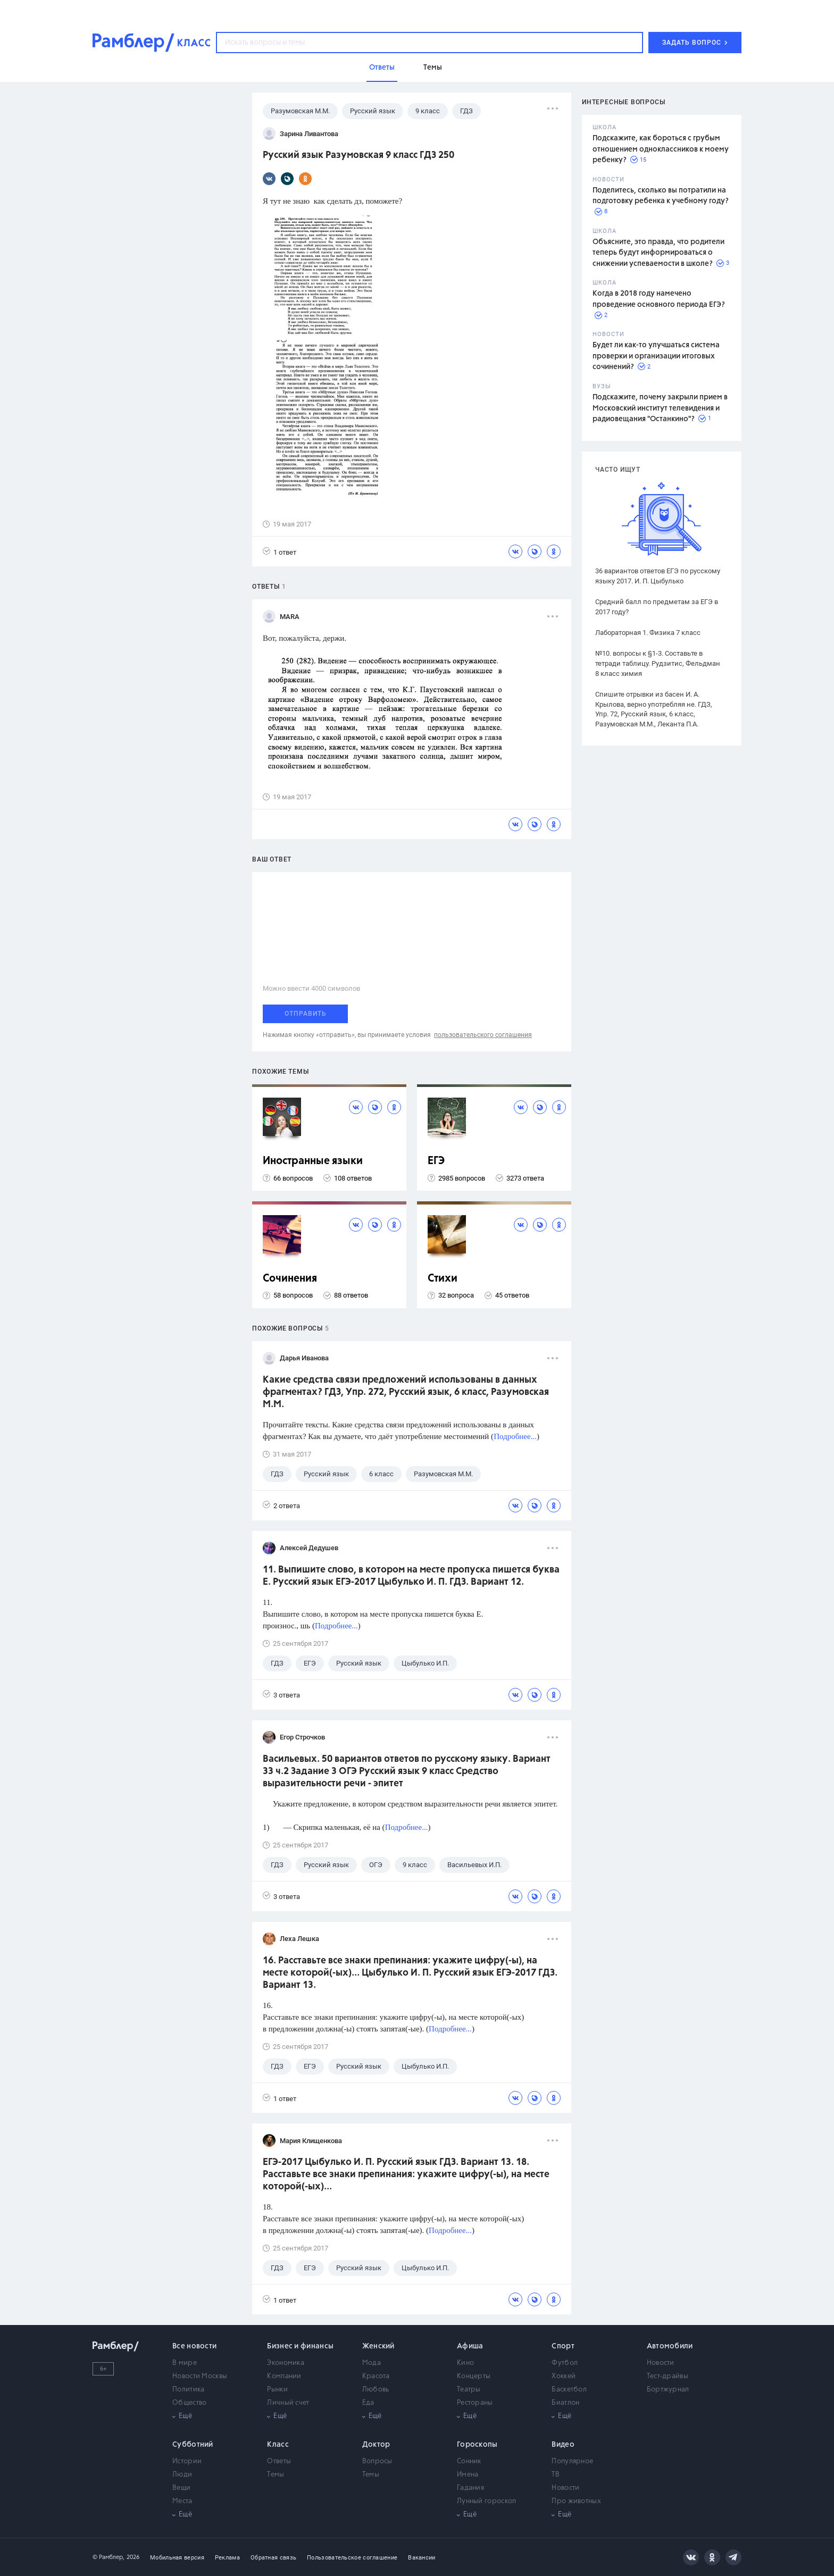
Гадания (470, 2488)
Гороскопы (477, 2444)
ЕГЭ (436, 1161)
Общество (189, 2402)
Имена (468, 2474)
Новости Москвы (199, 2376)
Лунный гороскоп (486, 2501)
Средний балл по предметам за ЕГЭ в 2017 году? (656, 607)
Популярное (572, 2461)
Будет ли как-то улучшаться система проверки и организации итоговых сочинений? (656, 356)
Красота (376, 2376)
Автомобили (670, 2346)
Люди (182, 2474)
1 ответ (279, 551)
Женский (378, 2346)
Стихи (442, 1278)
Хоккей (564, 2376)
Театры (469, 2389)
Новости (660, 2363)
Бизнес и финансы (300, 2346)
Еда (368, 2402)
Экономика (285, 2363)
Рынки (277, 2389)
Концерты (473, 2376)
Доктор (376, 2444)
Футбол (565, 2363)
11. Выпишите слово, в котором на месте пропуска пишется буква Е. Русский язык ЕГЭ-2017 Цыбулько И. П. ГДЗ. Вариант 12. (411, 1576)
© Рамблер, (108, 2557)
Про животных (576, 2501)
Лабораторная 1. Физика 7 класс (647, 633)
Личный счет (288, 2402)
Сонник (469, 2461)
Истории (187, 2461)
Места (182, 2501)
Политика (188, 2389)
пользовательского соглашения (483, 1035)
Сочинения (290, 1278)
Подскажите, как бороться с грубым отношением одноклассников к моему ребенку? (661, 149)
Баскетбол (569, 2389)
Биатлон (565, 2402)
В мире (184, 2363)
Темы (275, 2474)
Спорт (563, 2346)
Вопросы (377, 2461)
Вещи (181, 2488)
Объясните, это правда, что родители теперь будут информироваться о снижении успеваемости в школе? (658, 252)
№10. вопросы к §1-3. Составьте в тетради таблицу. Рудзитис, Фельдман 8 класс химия (657, 663)
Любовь (375, 2389)
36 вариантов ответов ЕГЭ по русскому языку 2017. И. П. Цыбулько (657, 576)
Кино (465, 2363)
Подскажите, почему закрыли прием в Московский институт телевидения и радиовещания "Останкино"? (660, 408)
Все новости (194, 2346)
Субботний (192, 2444)
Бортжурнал (668, 2389)
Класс (278, 2444)
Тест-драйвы (667, 2376)
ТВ (556, 2474)
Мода (371, 2363)
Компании (284, 2376)
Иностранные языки (313, 1161)
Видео (563, 2444)
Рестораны (475, 2402)
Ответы (279, 2461)
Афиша (470, 2346)
